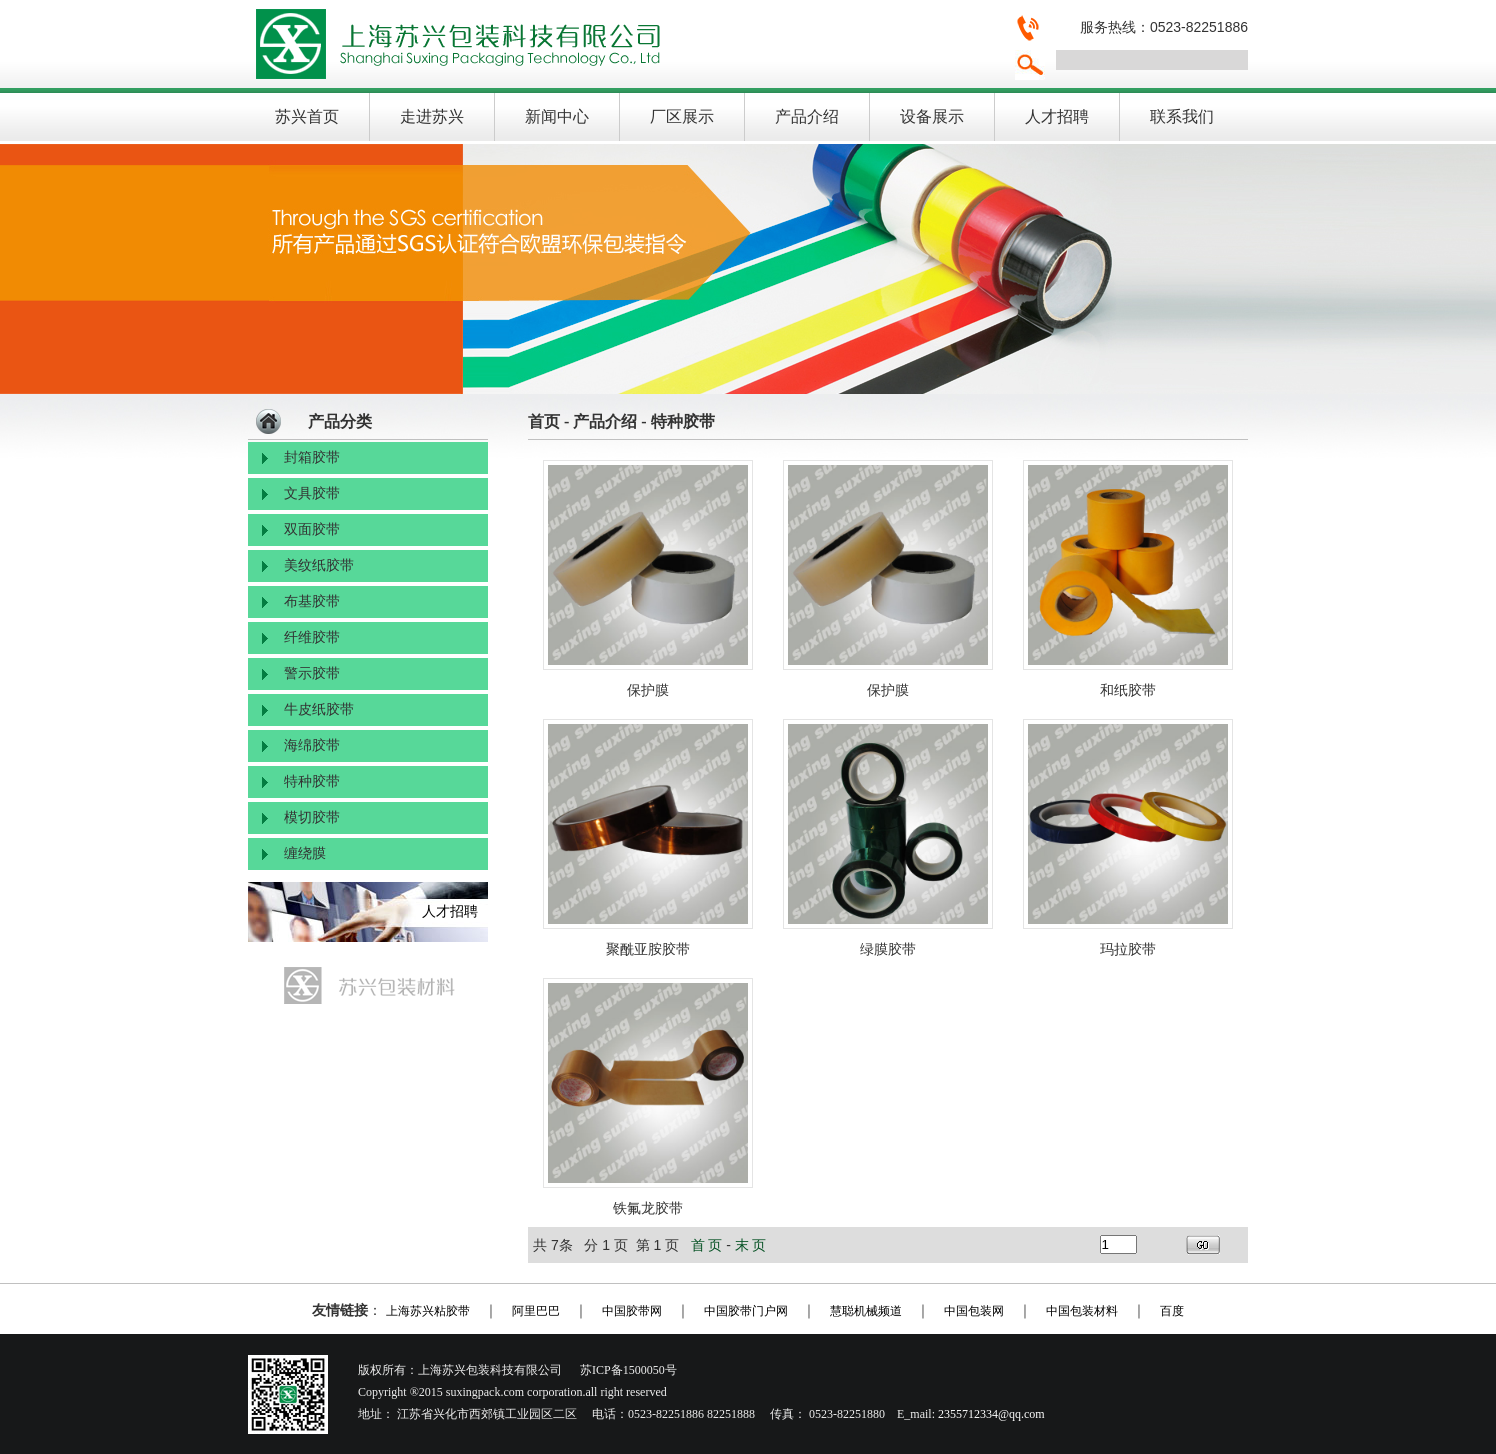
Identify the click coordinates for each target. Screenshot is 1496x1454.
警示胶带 (312, 673)
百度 (1172, 1311)
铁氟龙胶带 (648, 1208)
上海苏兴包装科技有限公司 (623, 44)
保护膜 (648, 690)
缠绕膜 (305, 853)
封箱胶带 (312, 457)
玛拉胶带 (1128, 949)
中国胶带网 (632, 1311)
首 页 (707, 1245)
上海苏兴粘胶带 (428, 1311)
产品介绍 (807, 116)
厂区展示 (682, 116)
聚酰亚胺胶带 (648, 949)
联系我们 (1182, 116)
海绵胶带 (312, 745)
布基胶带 (312, 601)
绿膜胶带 (888, 949)
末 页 (751, 1245)
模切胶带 (312, 817)
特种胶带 (312, 781)
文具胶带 (312, 493)
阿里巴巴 (536, 1311)
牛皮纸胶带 (319, 709)
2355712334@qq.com (991, 1414)
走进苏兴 (432, 116)
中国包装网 (974, 1311)
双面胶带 (312, 529)
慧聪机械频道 (866, 1311)
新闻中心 (557, 116)
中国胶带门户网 (746, 1311)
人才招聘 (1057, 116)
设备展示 (932, 116)
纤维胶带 (312, 637)
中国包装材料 (1082, 1311)
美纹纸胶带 (319, 565)
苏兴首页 (307, 116)
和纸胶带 (1128, 690)
